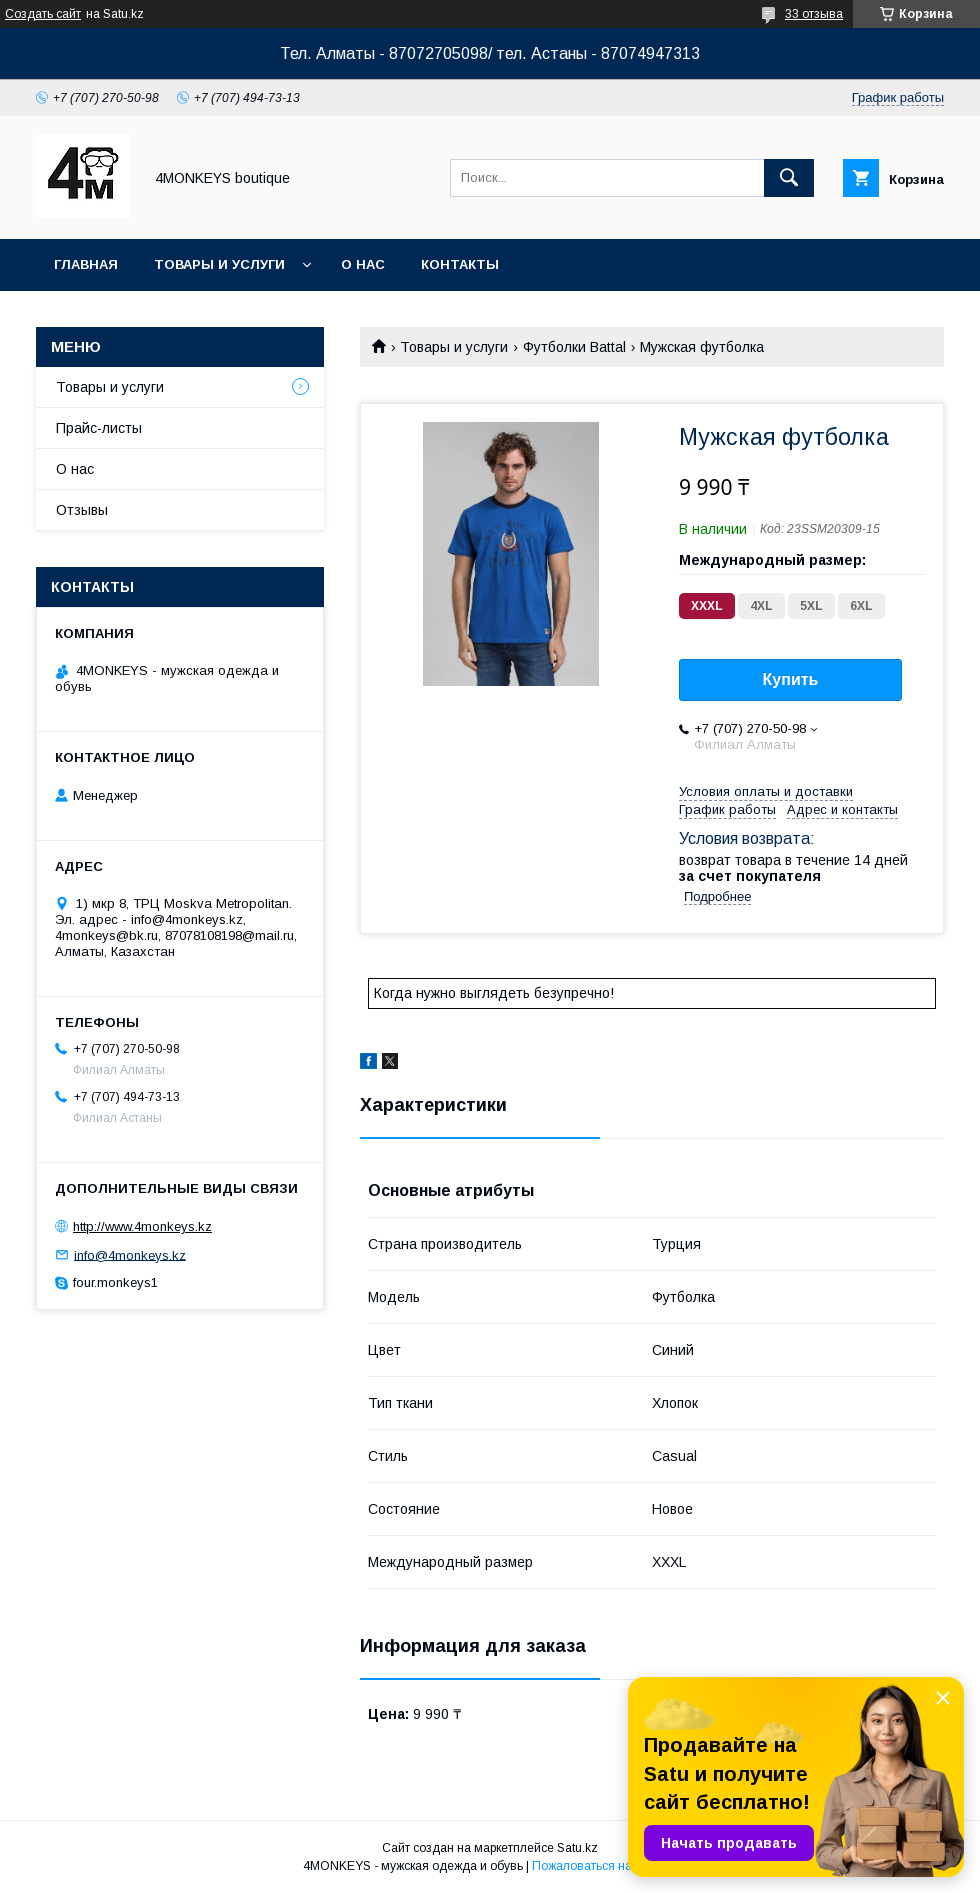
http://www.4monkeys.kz (142, 1226)
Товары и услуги (219, 264)
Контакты (460, 264)
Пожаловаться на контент (605, 1866)
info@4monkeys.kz (130, 1254)
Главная (86, 264)
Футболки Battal (574, 347)
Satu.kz (577, 1848)
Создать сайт (43, 14)
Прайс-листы (99, 428)
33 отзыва (814, 14)
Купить (791, 679)
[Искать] (789, 178)
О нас (363, 264)
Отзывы (82, 510)
